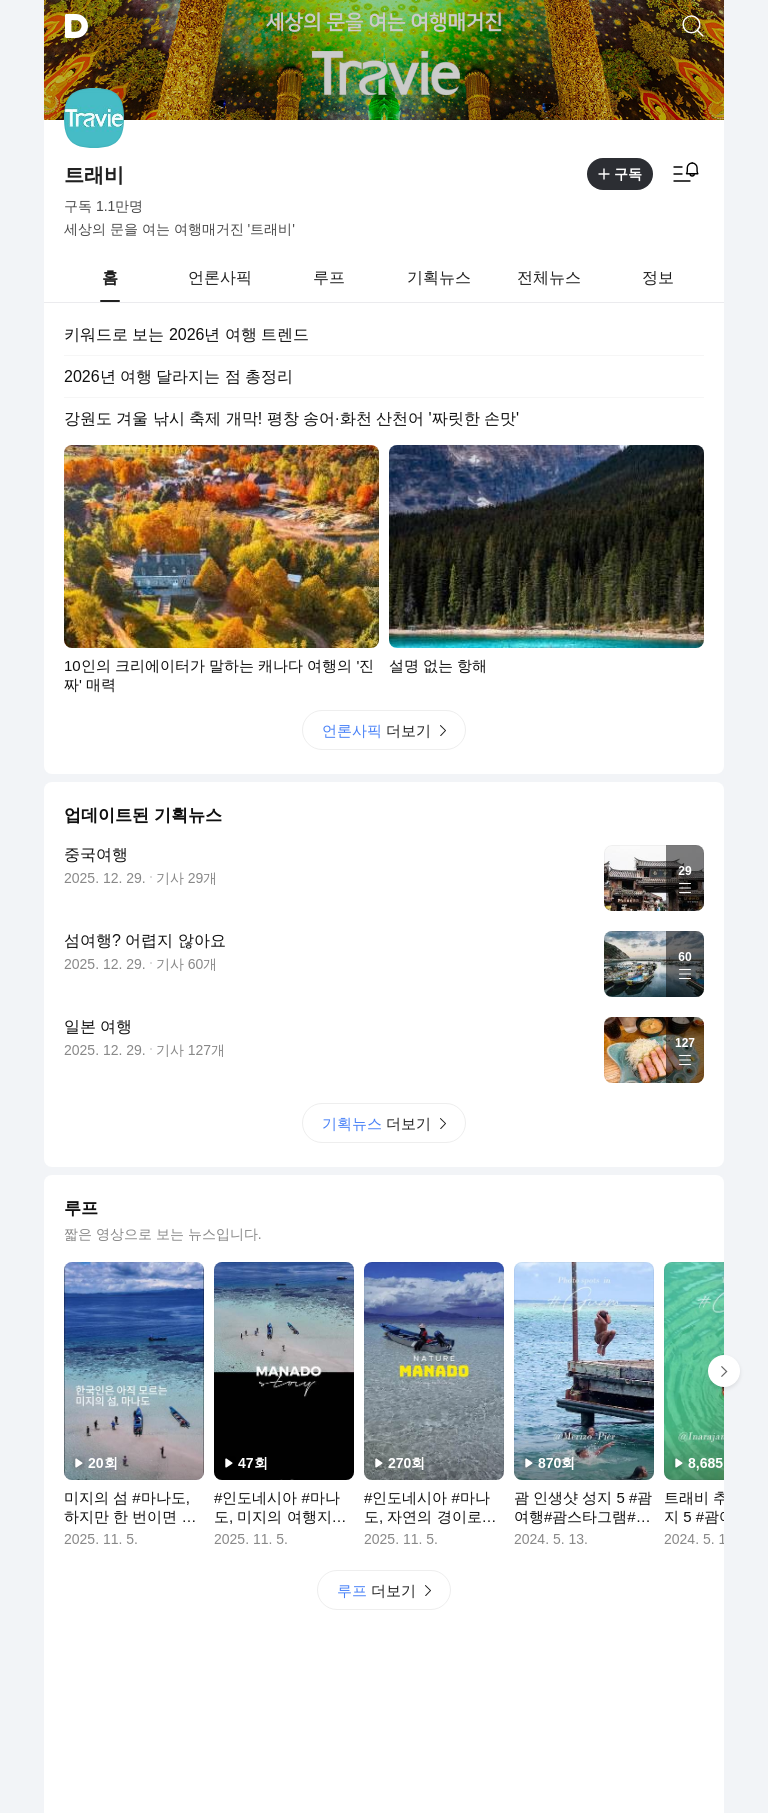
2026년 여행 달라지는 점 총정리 (178, 376)
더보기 (384, 730)
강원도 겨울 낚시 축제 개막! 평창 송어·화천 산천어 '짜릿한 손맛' (291, 418)
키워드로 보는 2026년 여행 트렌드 (186, 334)
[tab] (110, 278)
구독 (620, 174)
